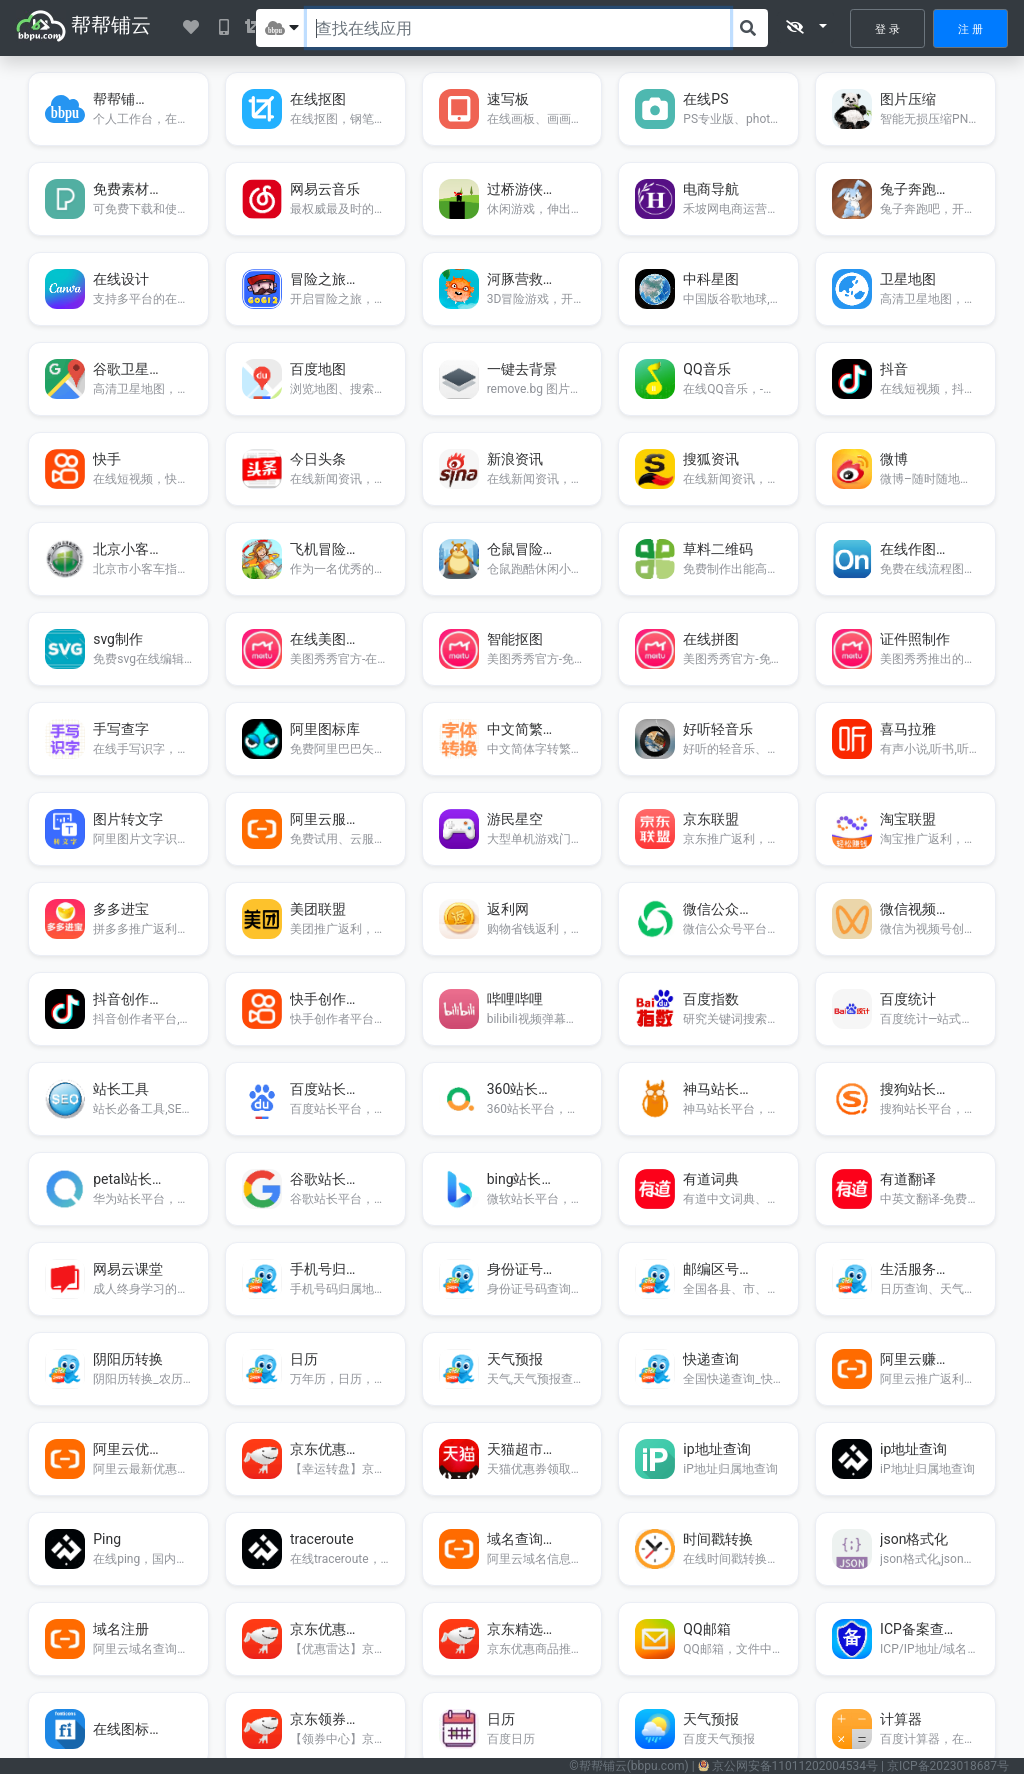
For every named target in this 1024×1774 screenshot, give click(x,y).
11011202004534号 (795, 1766)
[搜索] (748, 28)
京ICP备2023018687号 (948, 1766)
